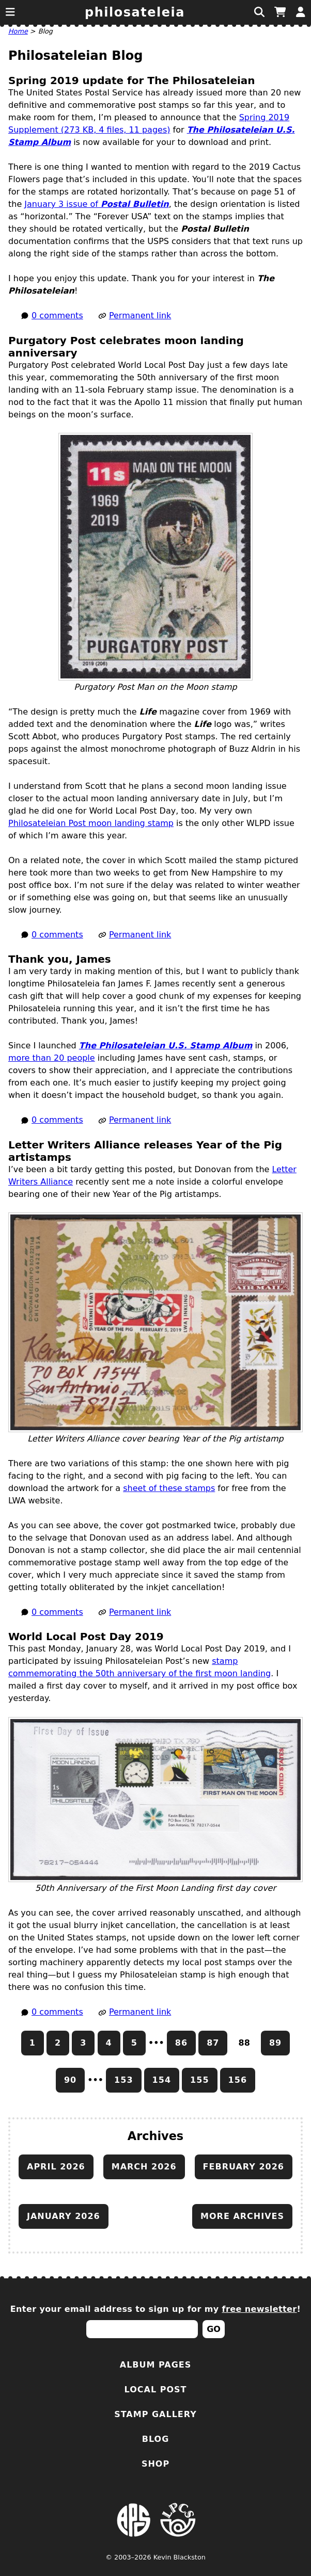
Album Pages (155, 2365)
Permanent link (140, 315)
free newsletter (259, 2309)
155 (199, 2080)
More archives (242, 2216)
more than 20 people (51, 1058)
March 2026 (144, 2167)
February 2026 (243, 2167)
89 (275, 2043)
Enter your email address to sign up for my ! (155, 2309)
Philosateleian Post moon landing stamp (91, 823)
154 (161, 2080)
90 (70, 2080)
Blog (155, 2439)
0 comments (57, 315)
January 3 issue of (96, 204)
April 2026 (56, 2167)
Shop (155, 2464)
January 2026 (63, 2216)
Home (18, 31)
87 (213, 2043)
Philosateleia (135, 12)
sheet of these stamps (169, 1488)
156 (237, 2080)
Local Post (156, 2389)
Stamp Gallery (155, 2414)
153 (123, 2080)
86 (181, 2043)
